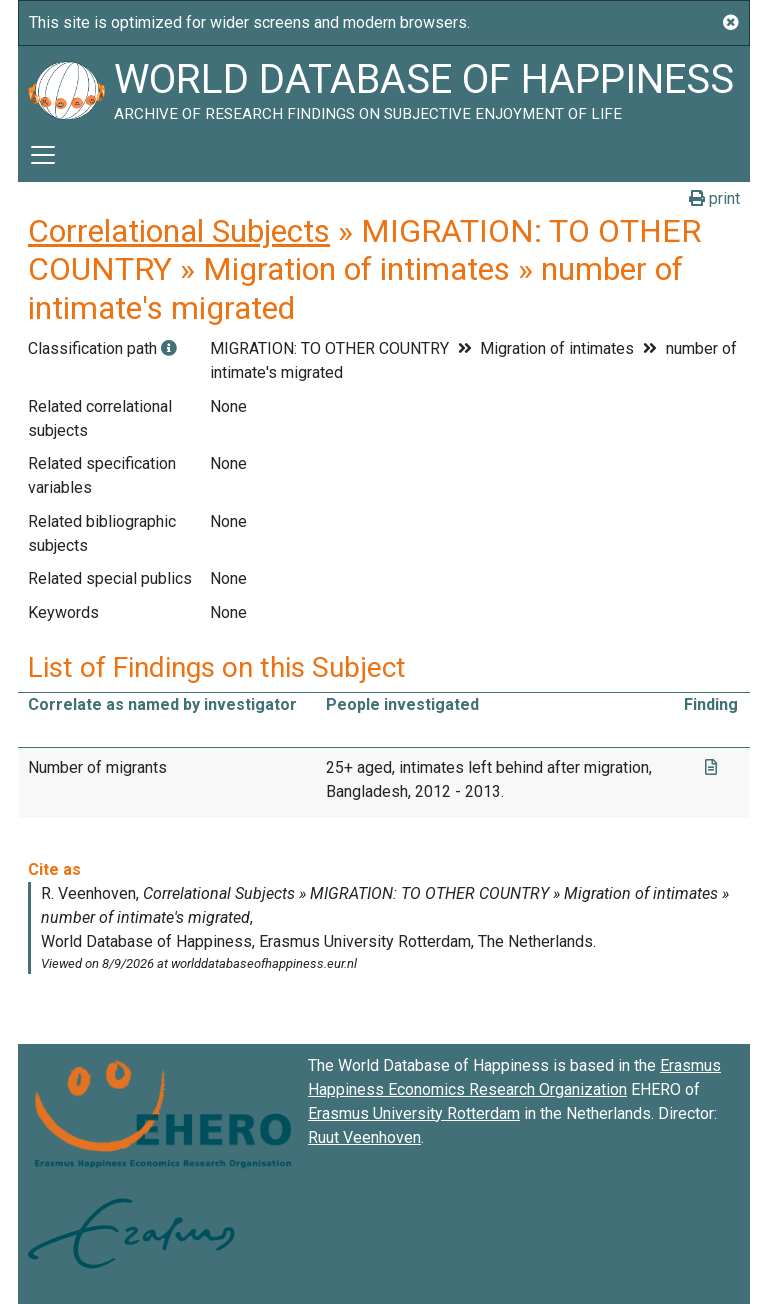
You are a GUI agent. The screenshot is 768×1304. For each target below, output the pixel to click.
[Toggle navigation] (43, 155)
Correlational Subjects (179, 231)
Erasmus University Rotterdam (414, 1113)
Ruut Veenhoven (364, 1137)
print (714, 198)
